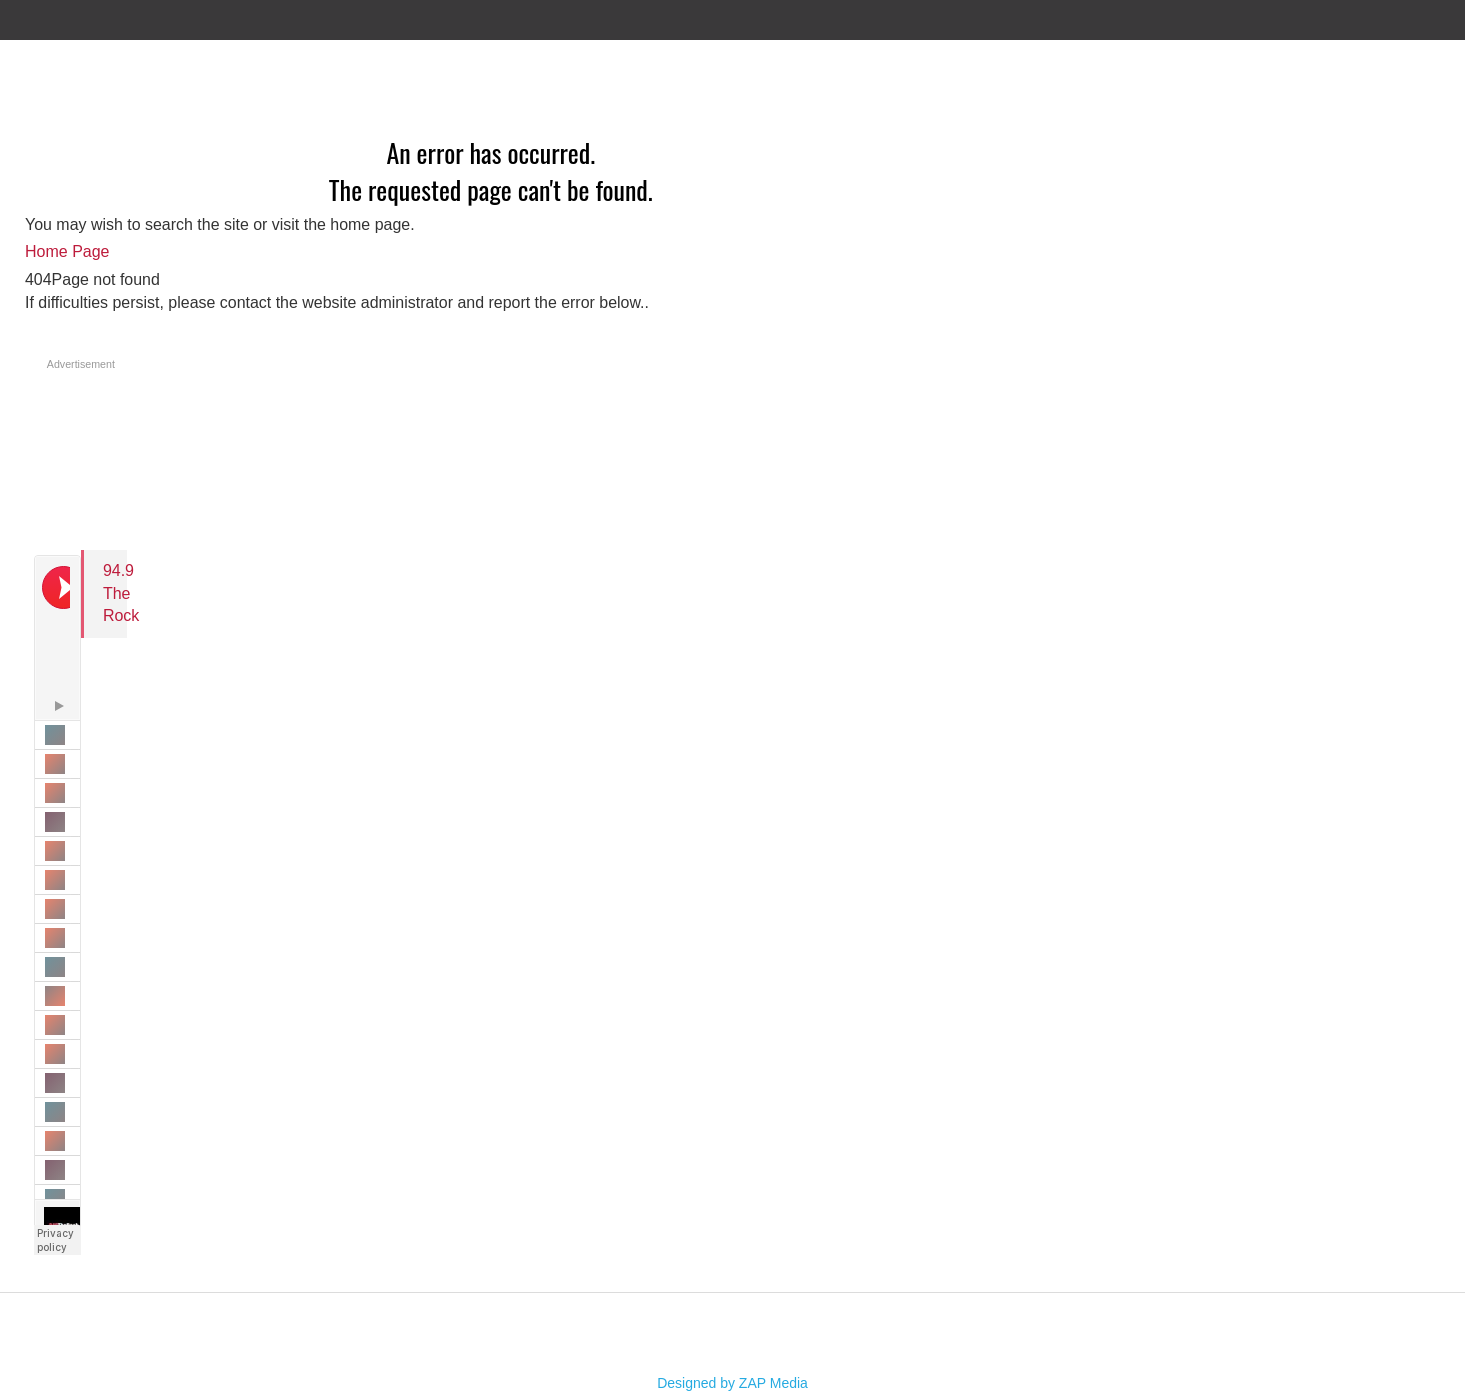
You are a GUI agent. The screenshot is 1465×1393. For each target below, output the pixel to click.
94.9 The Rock (121, 593)
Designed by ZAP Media (732, 1383)
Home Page (67, 251)
